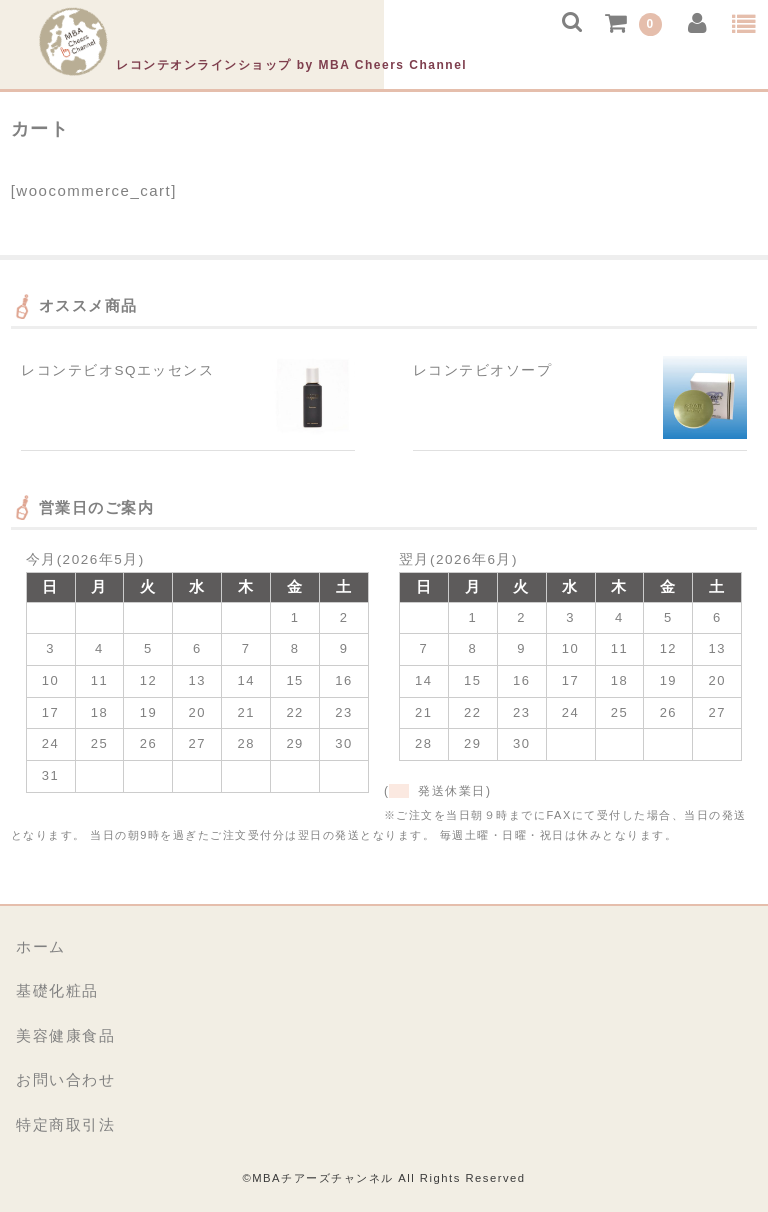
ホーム (41, 946)
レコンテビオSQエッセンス (117, 370)
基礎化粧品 (57, 990)
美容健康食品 (65, 1035)
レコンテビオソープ (483, 370)
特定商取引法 (65, 1124)
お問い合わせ (65, 1079)
